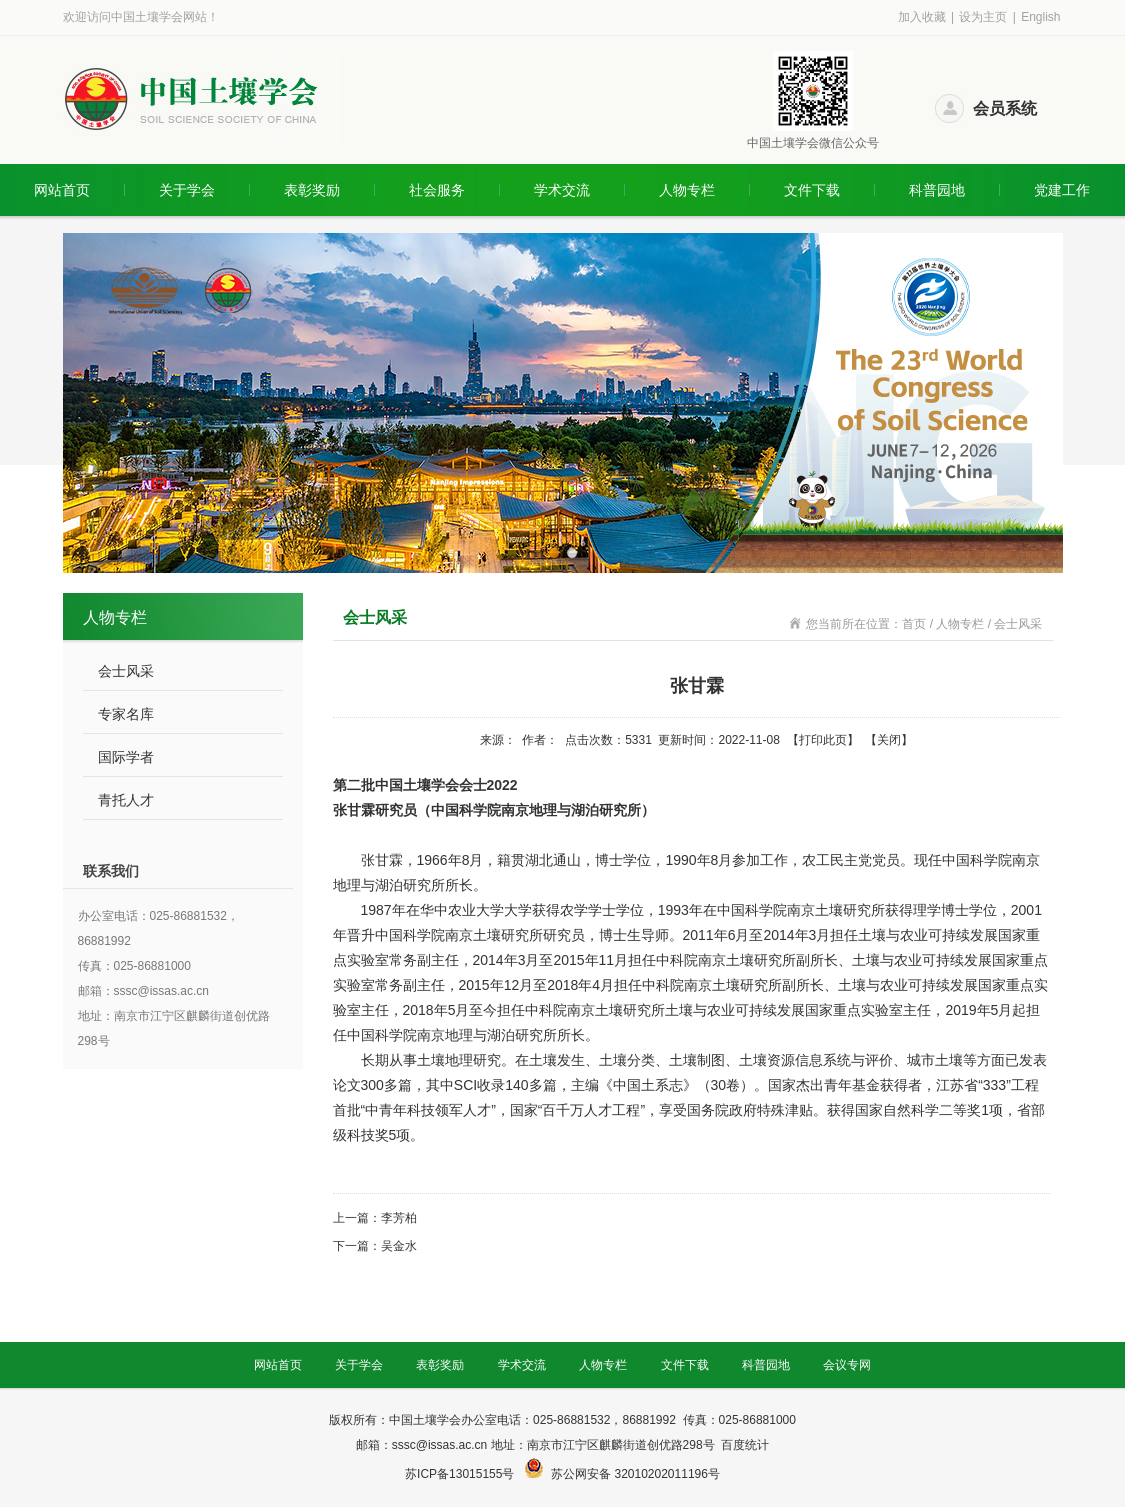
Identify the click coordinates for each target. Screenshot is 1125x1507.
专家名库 (126, 714)
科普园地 (937, 190)
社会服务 (437, 190)
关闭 (889, 740)
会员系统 (1005, 108)
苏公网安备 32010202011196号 (635, 1474)
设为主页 (983, 17)
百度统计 (745, 1445)
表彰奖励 (312, 190)
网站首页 (62, 190)
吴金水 (399, 1246)
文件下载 (812, 190)
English (1040, 17)
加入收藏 (922, 17)
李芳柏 (399, 1218)
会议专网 (847, 1365)
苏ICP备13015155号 (461, 1474)
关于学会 (187, 190)
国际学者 (126, 757)
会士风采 (126, 671)
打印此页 (823, 740)
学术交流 (562, 190)
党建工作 (1062, 190)
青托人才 (126, 800)
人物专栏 (687, 190)
